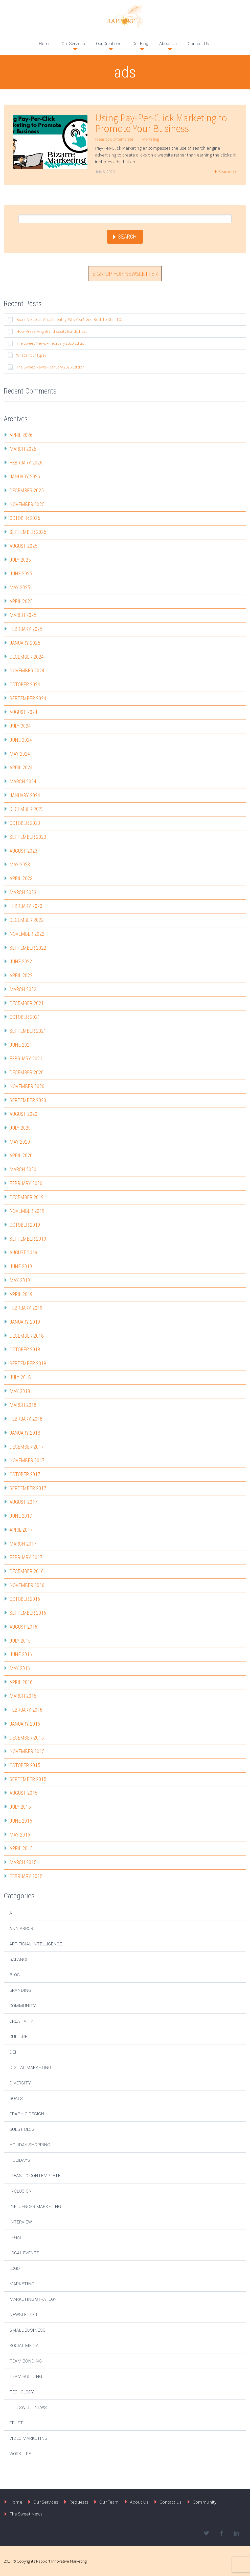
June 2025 (21, 574)
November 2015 (27, 1751)
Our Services (73, 43)
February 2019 (26, 1308)
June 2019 (21, 1266)
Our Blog (140, 43)
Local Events (24, 2252)
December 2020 (27, 1072)
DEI (12, 2052)
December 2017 (27, 1447)
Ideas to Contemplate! (114, 139)
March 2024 (23, 781)
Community (22, 2005)
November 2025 (27, 504)
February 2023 (26, 906)
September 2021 (28, 1031)
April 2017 (21, 1530)
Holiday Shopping (29, 2144)
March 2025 (23, 615)
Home (45, 43)
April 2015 (21, 1848)
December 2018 (27, 1336)
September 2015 (28, 1779)
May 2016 (20, 1668)
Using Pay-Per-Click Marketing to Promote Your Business (161, 123)
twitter (206, 2533)
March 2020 (23, 1169)
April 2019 (21, 1294)
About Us (168, 43)
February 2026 (26, 463)
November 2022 (27, 934)
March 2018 (23, 1405)
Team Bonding (25, 2361)
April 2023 (21, 878)
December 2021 (27, 1003)
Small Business (27, 2330)
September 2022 (28, 948)
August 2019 (23, 1253)
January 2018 (25, 1433)
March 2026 (23, 449)
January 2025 (25, 643)
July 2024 (20, 726)
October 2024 (25, 684)
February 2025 (26, 629)
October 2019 (25, 1225)
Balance (19, 1959)
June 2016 (21, 1654)
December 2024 (27, 657)
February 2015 (26, 1876)
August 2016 (23, 1627)
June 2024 (21, 740)
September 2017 (28, 1488)
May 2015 (20, 1835)
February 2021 (26, 1059)
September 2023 (28, 837)
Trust (16, 2422)
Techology (21, 2391)
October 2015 (25, 1765)
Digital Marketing (30, 2067)
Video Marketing (28, 2438)
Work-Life (20, 2453)
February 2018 (26, 1419)
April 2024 (21, 768)
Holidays (19, 2160)
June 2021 (21, 1045)
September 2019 (28, 1239)
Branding (20, 1990)
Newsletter (23, 2314)
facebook (221, 2533)
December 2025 (27, 490)
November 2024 (27, 671)
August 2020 (23, 1114)
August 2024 (23, 712)
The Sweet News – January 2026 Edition (50, 367)
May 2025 (20, 587)
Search (127, 236)
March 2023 (23, 892)
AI (11, 1913)
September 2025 (28, 532)
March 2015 (23, 1862)
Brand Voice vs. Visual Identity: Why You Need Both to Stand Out (70, 319)
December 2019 (27, 1197)
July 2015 (20, 1807)
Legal (15, 2237)
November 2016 (27, 1585)
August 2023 (23, 851)
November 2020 (27, 1086)
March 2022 (23, 989)
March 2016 (23, 1696)
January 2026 (25, 477)
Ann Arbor (21, 1928)
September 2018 (28, 1363)
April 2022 (21, 975)
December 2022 (27, 920)
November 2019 (27, 1211)
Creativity (21, 2021)
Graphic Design (26, 2113)
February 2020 (26, 1183)
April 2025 (21, 601)
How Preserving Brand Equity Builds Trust (51, 331)
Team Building (25, 2376)
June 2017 (21, 1516)
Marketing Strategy (33, 2299)
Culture (18, 2036)
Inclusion (20, 2191)
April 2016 (21, 1682)
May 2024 (20, 754)
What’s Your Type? (31, 355)
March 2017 (23, 1544)
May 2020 (20, 1142)
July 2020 (20, 1128)
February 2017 (26, 1557)
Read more (227, 171)
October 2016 (25, 1599)
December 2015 (27, 1738)
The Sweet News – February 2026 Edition (51, 343)
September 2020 (28, 1100)
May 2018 (20, 1391)
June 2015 (21, 1821)
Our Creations (108, 43)
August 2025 (23, 546)
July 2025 (20, 560)
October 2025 (25, 518)
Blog (14, 1974)
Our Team (109, 2502)
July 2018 (20, 1377)
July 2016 (20, 1641)
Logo (14, 2268)
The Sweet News (28, 2407)
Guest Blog (21, 2129)
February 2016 (26, 1710)
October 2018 (25, 1349)
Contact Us (198, 43)
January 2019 (25, 1322)
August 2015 (23, 1793)
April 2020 (21, 1156)
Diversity (20, 2082)
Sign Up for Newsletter (125, 274)
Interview (20, 2221)
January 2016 (25, 1724)
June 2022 (21, 962)
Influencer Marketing (35, 2206)
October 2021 (25, 1017)
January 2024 (25, 795)
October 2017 (25, 1474)
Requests (78, 2502)
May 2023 (20, 865)
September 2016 (28, 1613)
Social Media (24, 2345)
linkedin (236, 2533)
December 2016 (27, 1571)
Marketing (150, 139)
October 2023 (25, 823)
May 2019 (20, 1280)
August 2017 (23, 1502)
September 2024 (28, 698)
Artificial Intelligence (35, 1943)
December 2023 (27, 809)
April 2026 (21, 435)
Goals (16, 2098)
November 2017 (27, 1460)
